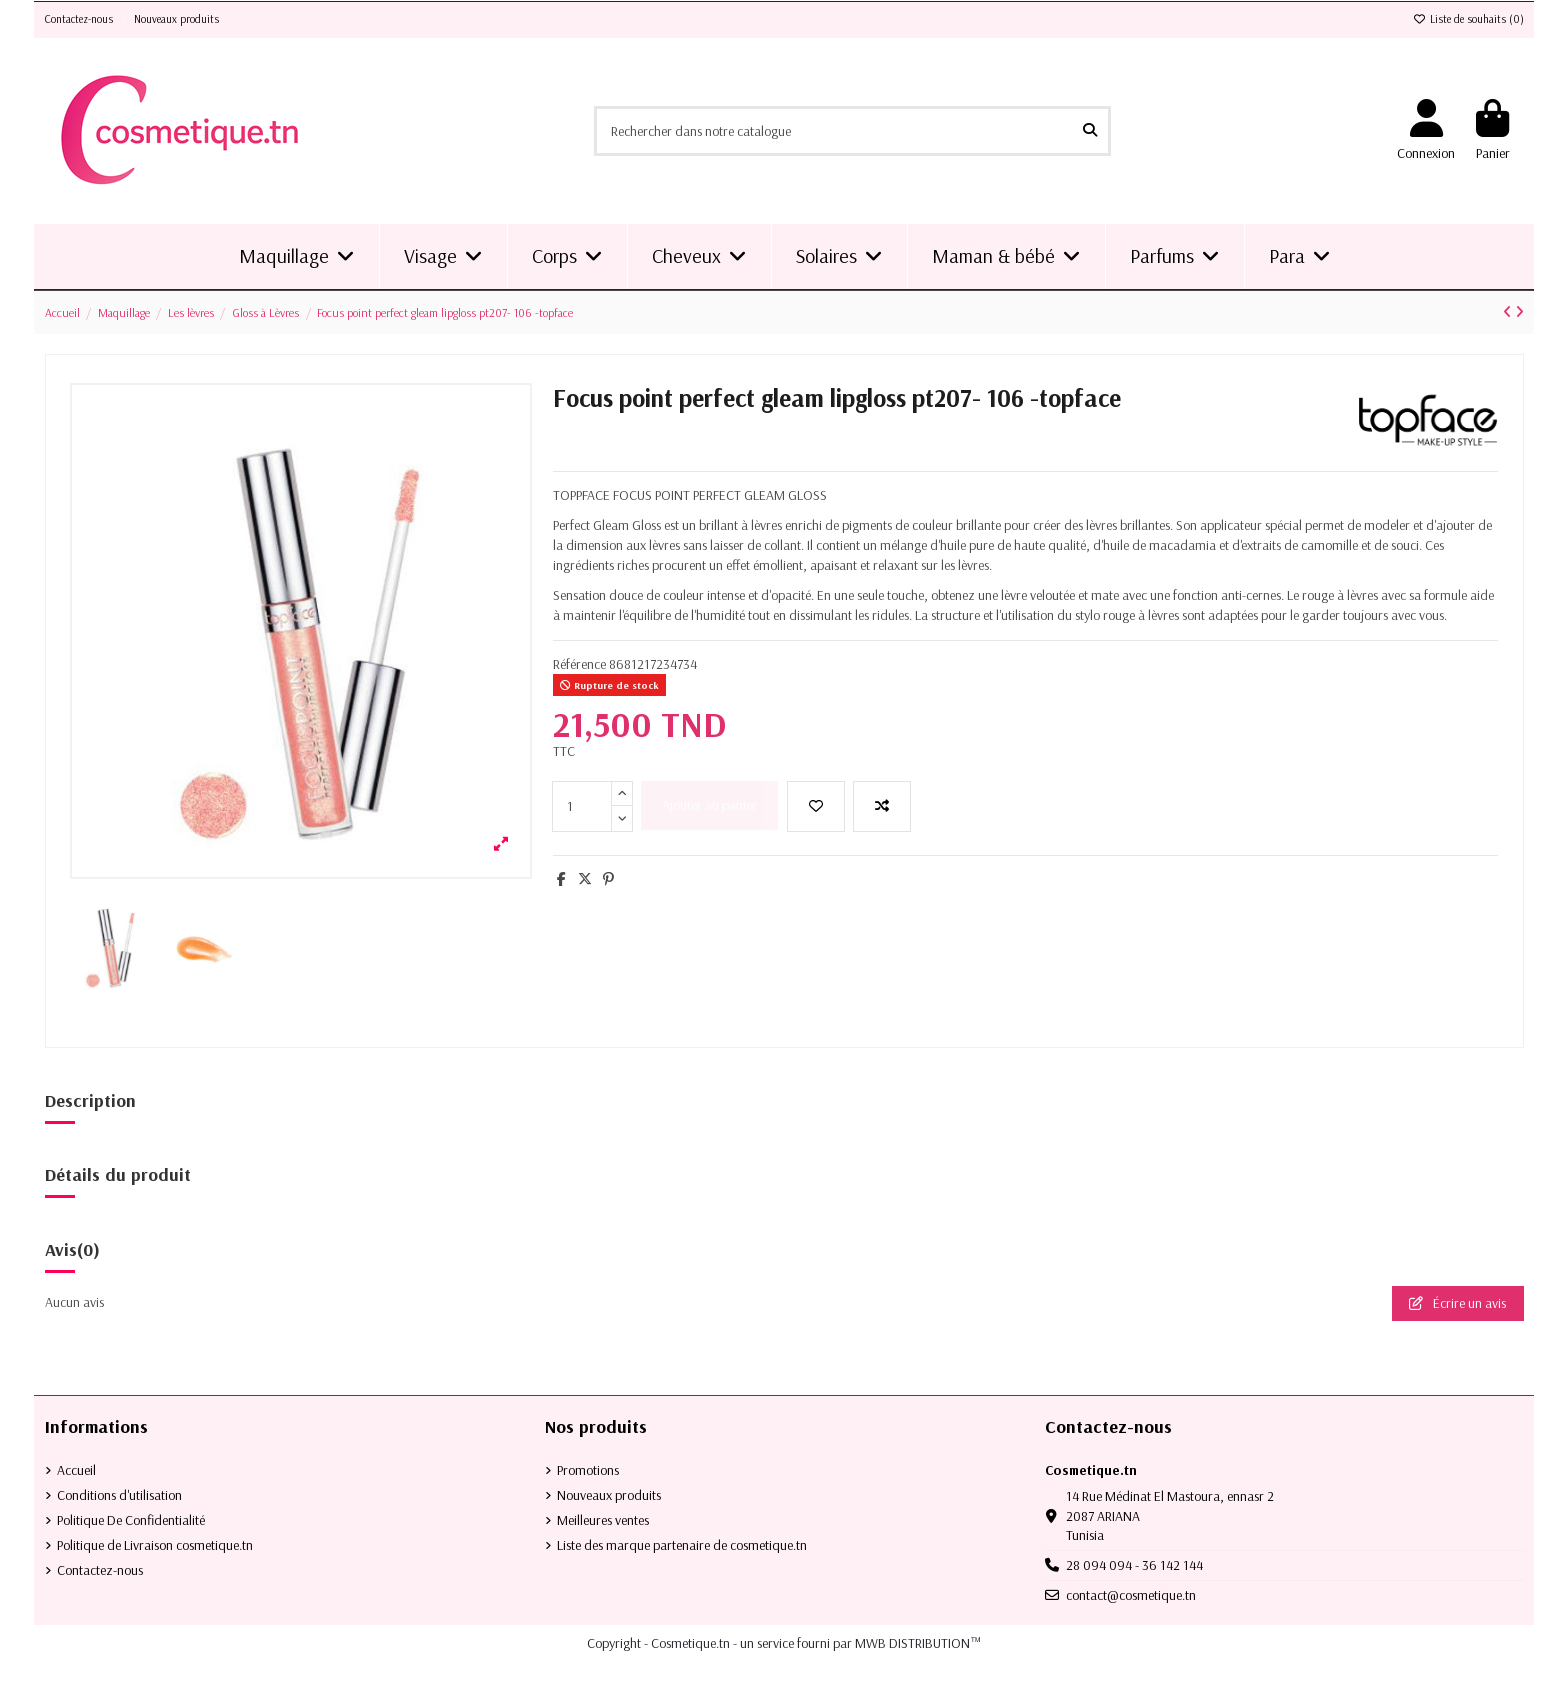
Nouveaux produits (176, 19)
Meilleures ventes (603, 1520)
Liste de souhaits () (1468, 19)
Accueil (76, 1470)
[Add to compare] (882, 806)
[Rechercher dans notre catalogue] (1090, 130)
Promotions (588, 1470)
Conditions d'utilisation (119, 1495)
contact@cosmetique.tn (1131, 1595)
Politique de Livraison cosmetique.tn (155, 1545)
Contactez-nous (80, 19)
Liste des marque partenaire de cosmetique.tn (682, 1545)
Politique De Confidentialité (131, 1520)
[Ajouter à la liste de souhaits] (816, 806)
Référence (579, 664)
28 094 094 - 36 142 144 (1134, 1565)
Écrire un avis (1457, 1303)
